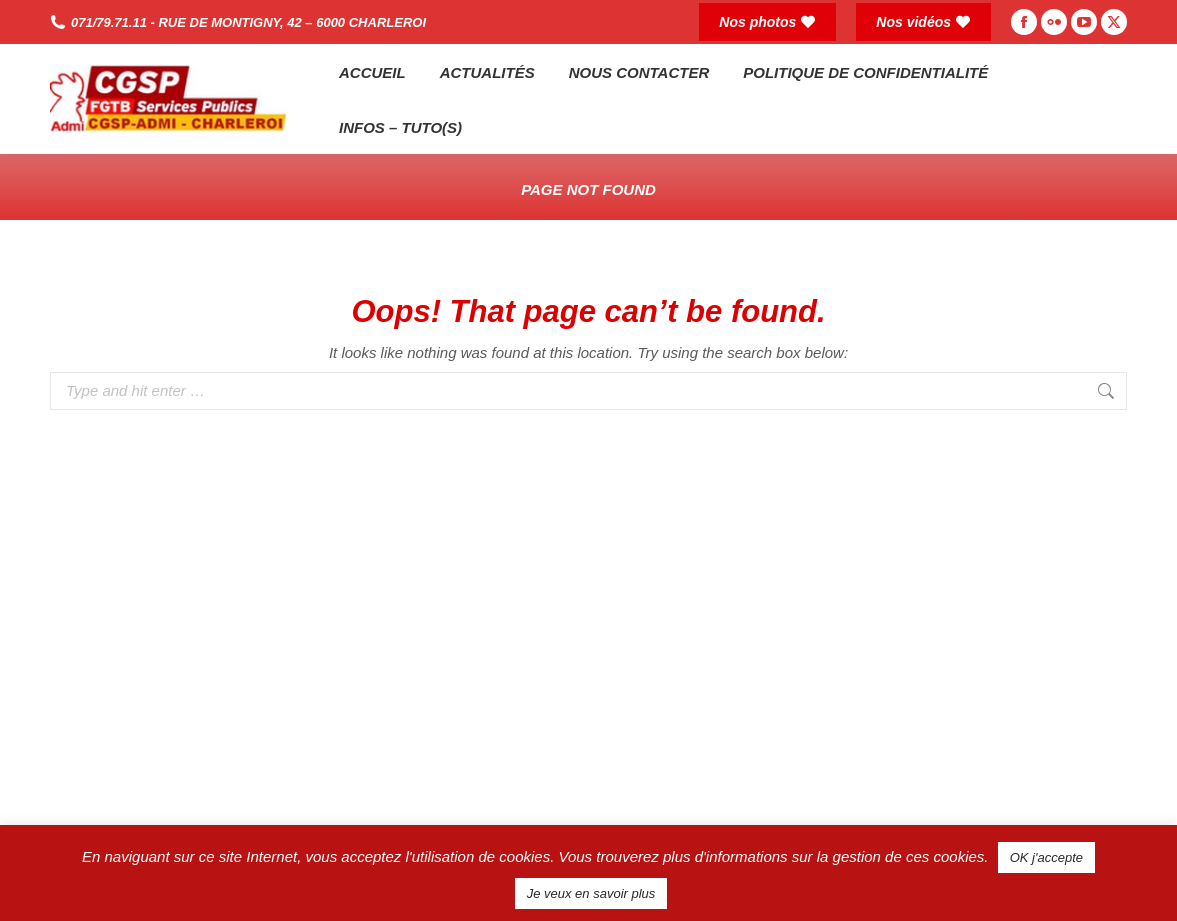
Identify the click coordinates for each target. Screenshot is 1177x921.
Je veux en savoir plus (591, 893)
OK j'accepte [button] (1046, 857)
